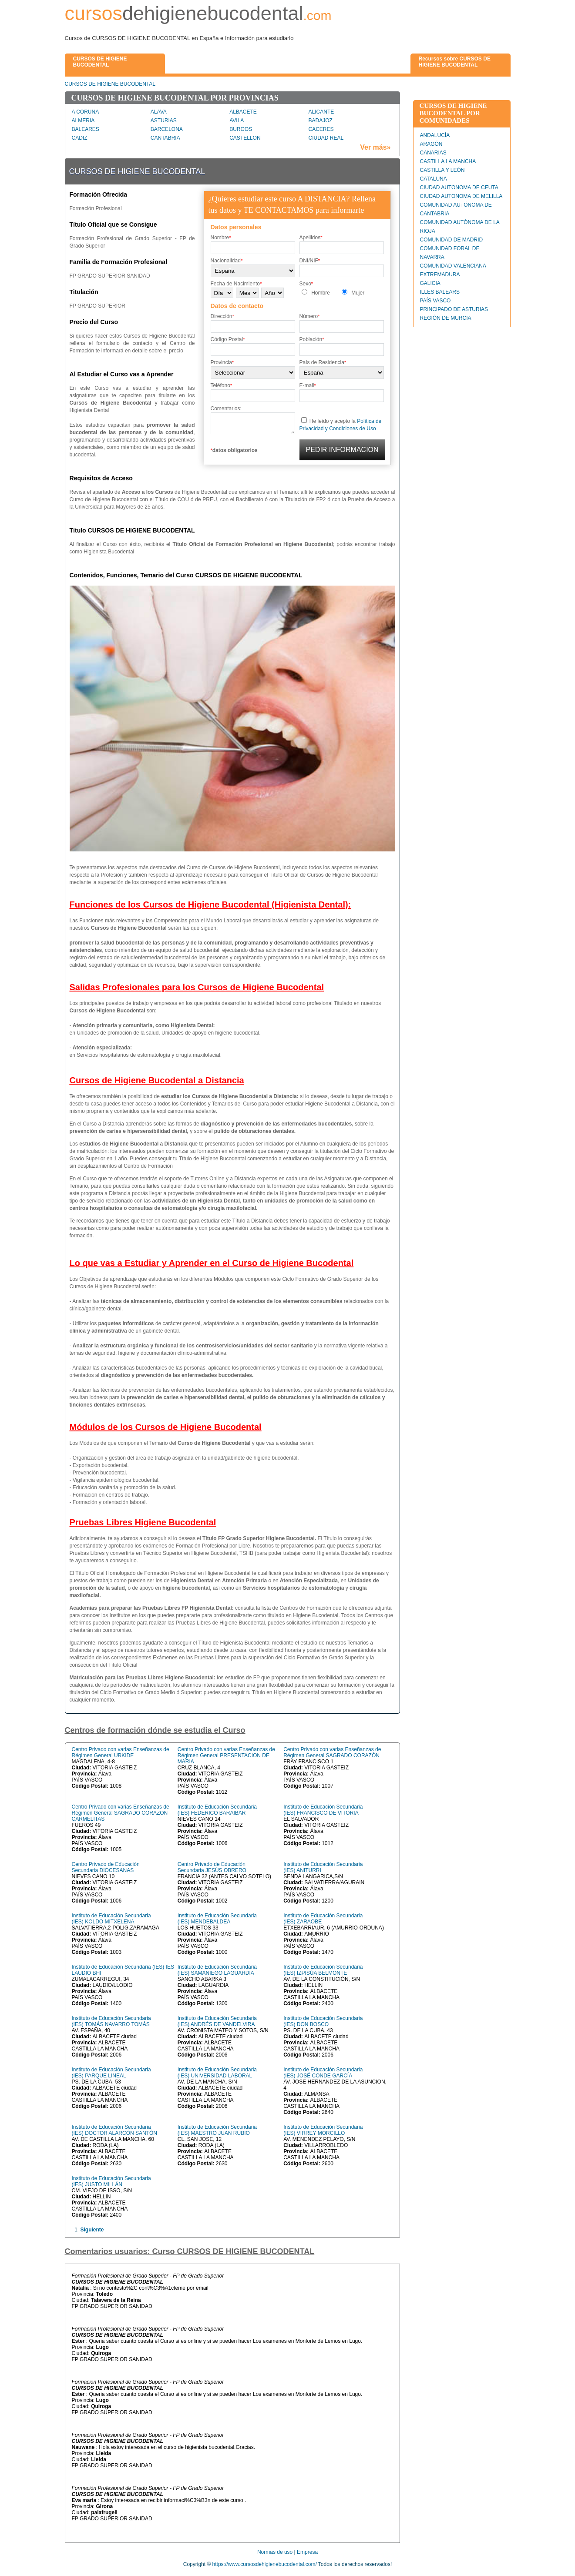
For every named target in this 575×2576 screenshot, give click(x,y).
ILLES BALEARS (440, 292)
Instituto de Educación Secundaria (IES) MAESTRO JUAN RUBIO (217, 2130)
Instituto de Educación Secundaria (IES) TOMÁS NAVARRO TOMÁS (111, 2021)
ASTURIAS (164, 120)
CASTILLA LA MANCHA (448, 161)
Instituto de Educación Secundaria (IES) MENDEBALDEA (217, 1919)
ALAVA (159, 112)
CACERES (321, 129)
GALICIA (430, 283)
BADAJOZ (321, 120)
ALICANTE (321, 112)
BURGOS (240, 129)
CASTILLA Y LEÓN (442, 170)
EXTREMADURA (440, 274)
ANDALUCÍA (435, 135)
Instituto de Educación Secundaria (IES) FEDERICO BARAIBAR (217, 1810)
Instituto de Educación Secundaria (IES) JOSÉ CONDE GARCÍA (323, 2073)
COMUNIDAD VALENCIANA (453, 266)
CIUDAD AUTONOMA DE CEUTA (459, 187)
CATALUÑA (433, 179)
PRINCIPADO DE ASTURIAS (454, 309)
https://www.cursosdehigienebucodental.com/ (264, 2564)
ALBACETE (243, 112)
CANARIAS (433, 153)
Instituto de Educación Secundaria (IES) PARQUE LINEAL (111, 2073)
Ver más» (375, 147)
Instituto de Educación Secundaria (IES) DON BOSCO (323, 2021)
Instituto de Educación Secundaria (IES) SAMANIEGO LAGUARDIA (217, 1970)
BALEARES (85, 129)
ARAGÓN (431, 144)
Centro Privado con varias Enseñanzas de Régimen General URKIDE (120, 1752)
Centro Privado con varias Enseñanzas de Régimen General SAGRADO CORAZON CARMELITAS (120, 1813)
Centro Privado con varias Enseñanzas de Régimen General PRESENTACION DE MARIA (226, 1755)
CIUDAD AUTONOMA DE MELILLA (461, 196)
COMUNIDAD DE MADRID (451, 240)
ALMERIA (83, 120)
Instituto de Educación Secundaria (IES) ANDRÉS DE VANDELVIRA (217, 2021)
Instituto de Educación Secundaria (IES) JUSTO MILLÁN (111, 2181)
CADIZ (79, 138)
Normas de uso (275, 2552)
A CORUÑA (85, 112)
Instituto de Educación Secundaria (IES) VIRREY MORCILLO (323, 2130)
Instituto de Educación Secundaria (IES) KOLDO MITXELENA (111, 1919)
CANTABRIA (165, 138)
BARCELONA (167, 129)
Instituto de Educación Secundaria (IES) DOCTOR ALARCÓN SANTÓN (114, 2130)
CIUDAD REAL (326, 138)
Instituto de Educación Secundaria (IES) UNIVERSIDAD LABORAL (217, 2073)
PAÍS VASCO (435, 301)
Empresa (307, 2552)
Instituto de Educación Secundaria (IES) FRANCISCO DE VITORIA (323, 1810)
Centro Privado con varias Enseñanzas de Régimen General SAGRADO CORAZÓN (332, 1752)
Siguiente (92, 2230)
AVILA (236, 120)
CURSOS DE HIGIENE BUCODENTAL (110, 84)
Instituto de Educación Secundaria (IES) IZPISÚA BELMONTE (323, 1970)
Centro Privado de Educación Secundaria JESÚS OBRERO (212, 1867)
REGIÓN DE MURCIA (445, 318)
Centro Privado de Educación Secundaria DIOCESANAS (106, 1867)
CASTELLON (244, 138)
